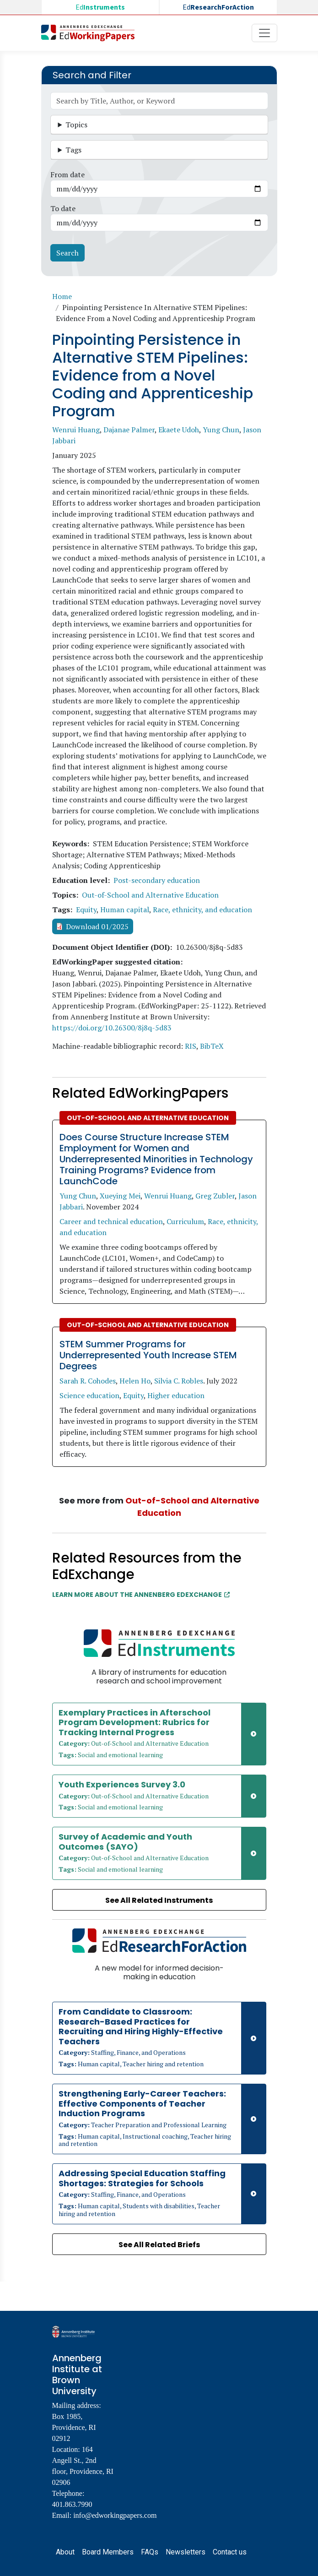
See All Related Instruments (159, 1900)
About (65, 2552)
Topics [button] (76, 125)
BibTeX (212, 1046)
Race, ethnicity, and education (202, 909)
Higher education (176, 1395)
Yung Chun (221, 430)
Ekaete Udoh (178, 430)
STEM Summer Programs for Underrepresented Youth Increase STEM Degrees (148, 1355)
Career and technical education (111, 1221)
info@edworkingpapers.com (114, 2515)
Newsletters (185, 2552)
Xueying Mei (120, 1196)
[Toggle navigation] (264, 33)
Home (62, 296)
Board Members (108, 2552)
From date (67, 174)
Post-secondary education (156, 880)
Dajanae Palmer (129, 430)
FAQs (149, 2552)
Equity (86, 909)
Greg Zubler (215, 1196)
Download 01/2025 (97, 926)
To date (62, 208)
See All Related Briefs (159, 2244)
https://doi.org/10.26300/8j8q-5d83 (112, 1028)
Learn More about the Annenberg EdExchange (141, 1594)
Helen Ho (135, 1381)
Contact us (230, 2552)
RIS (190, 1046)
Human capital (124, 909)
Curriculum (185, 1221)
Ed (100, 7)
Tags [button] (73, 150)
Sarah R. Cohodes (87, 1381)
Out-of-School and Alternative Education (150, 895)
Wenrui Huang (76, 430)
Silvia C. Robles (178, 1381)
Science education (89, 1395)
